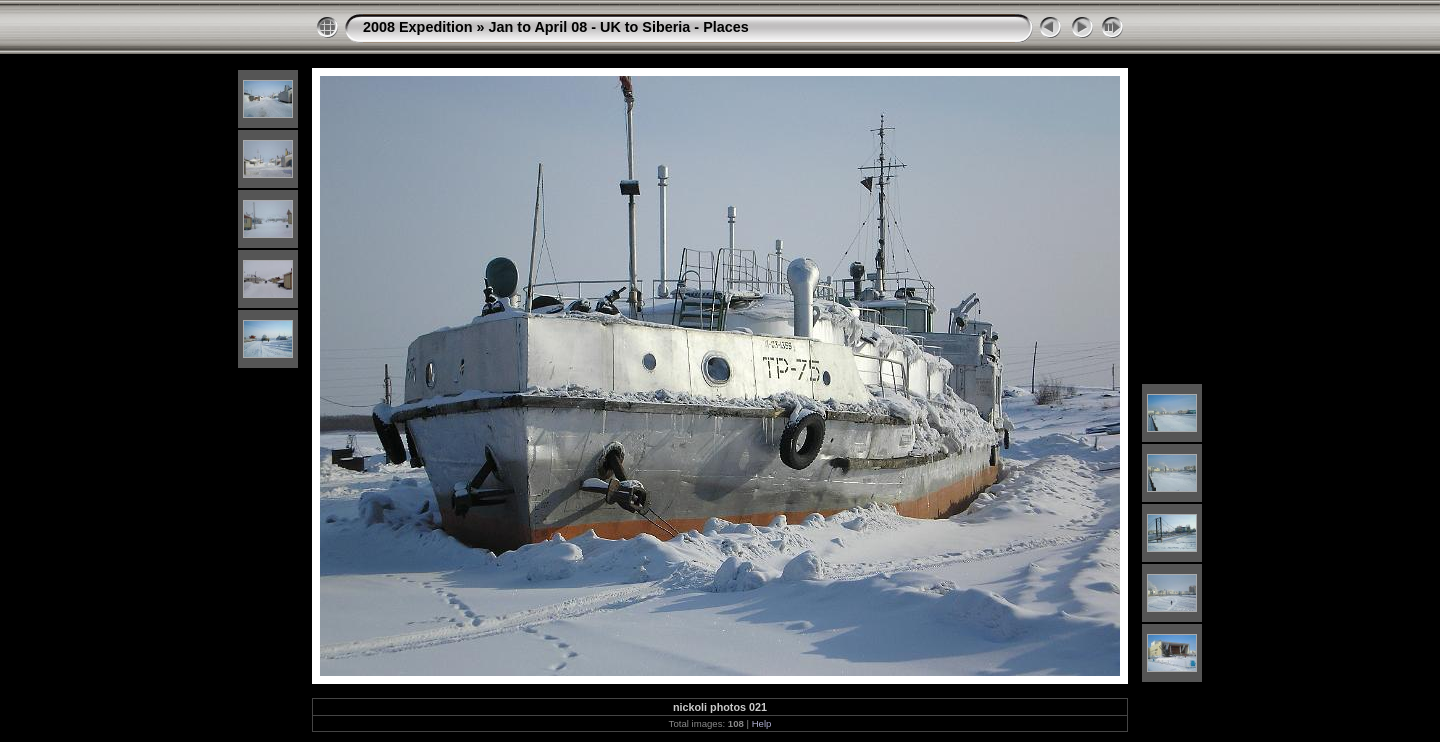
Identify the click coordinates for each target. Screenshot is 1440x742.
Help (762, 723)
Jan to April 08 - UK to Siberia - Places (619, 27)
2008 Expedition (418, 27)
